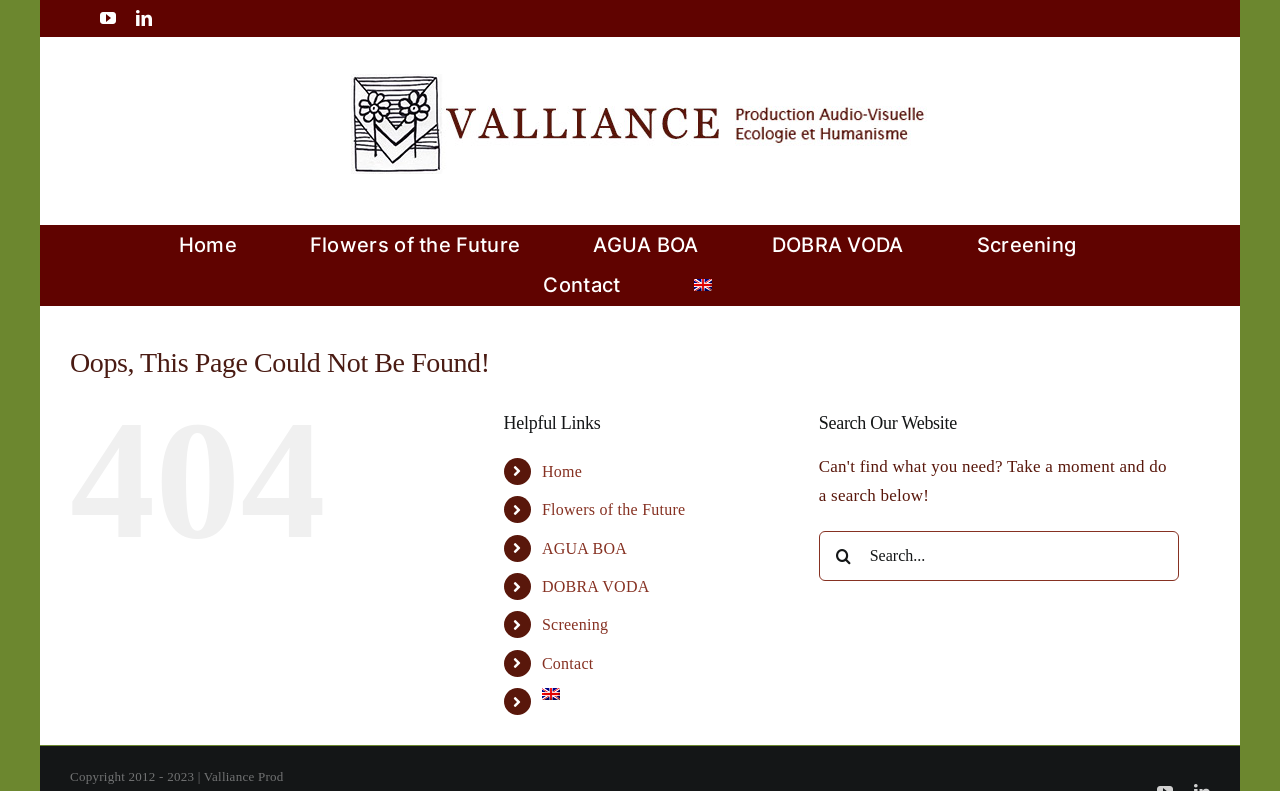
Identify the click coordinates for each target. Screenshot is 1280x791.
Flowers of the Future (614, 509)
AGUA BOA (584, 548)
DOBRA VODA (596, 586)
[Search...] (999, 556)
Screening (575, 624)
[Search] (844, 556)
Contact (568, 663)
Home (562, 471)
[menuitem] (703, 285)
